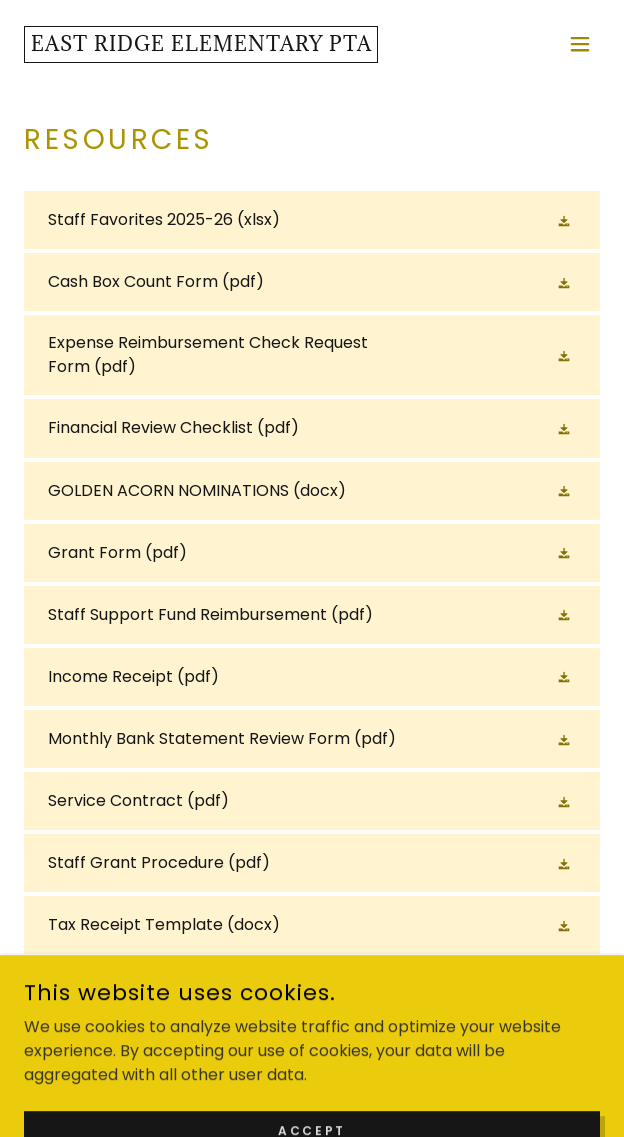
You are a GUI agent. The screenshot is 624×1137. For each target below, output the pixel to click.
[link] (201, 45)
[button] (580, 44)
